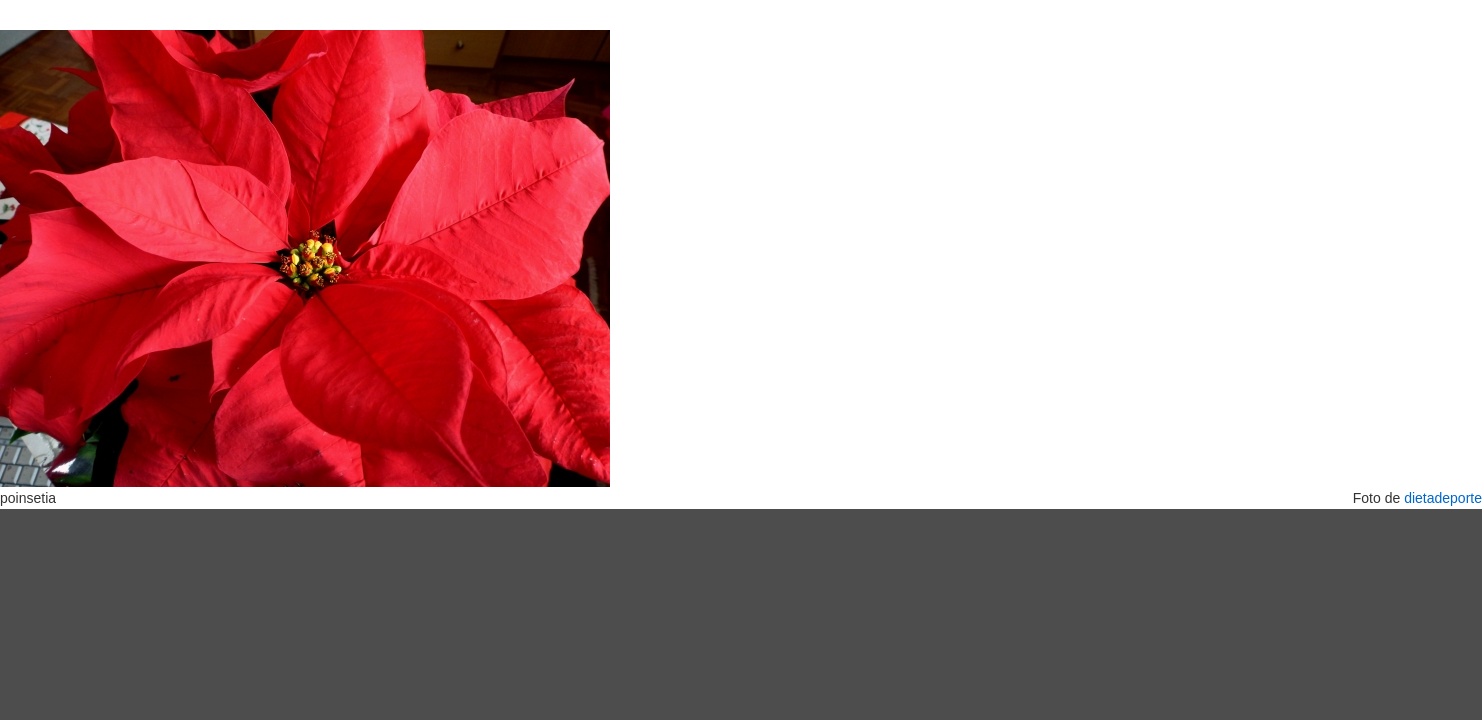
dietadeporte (1443, 498)
